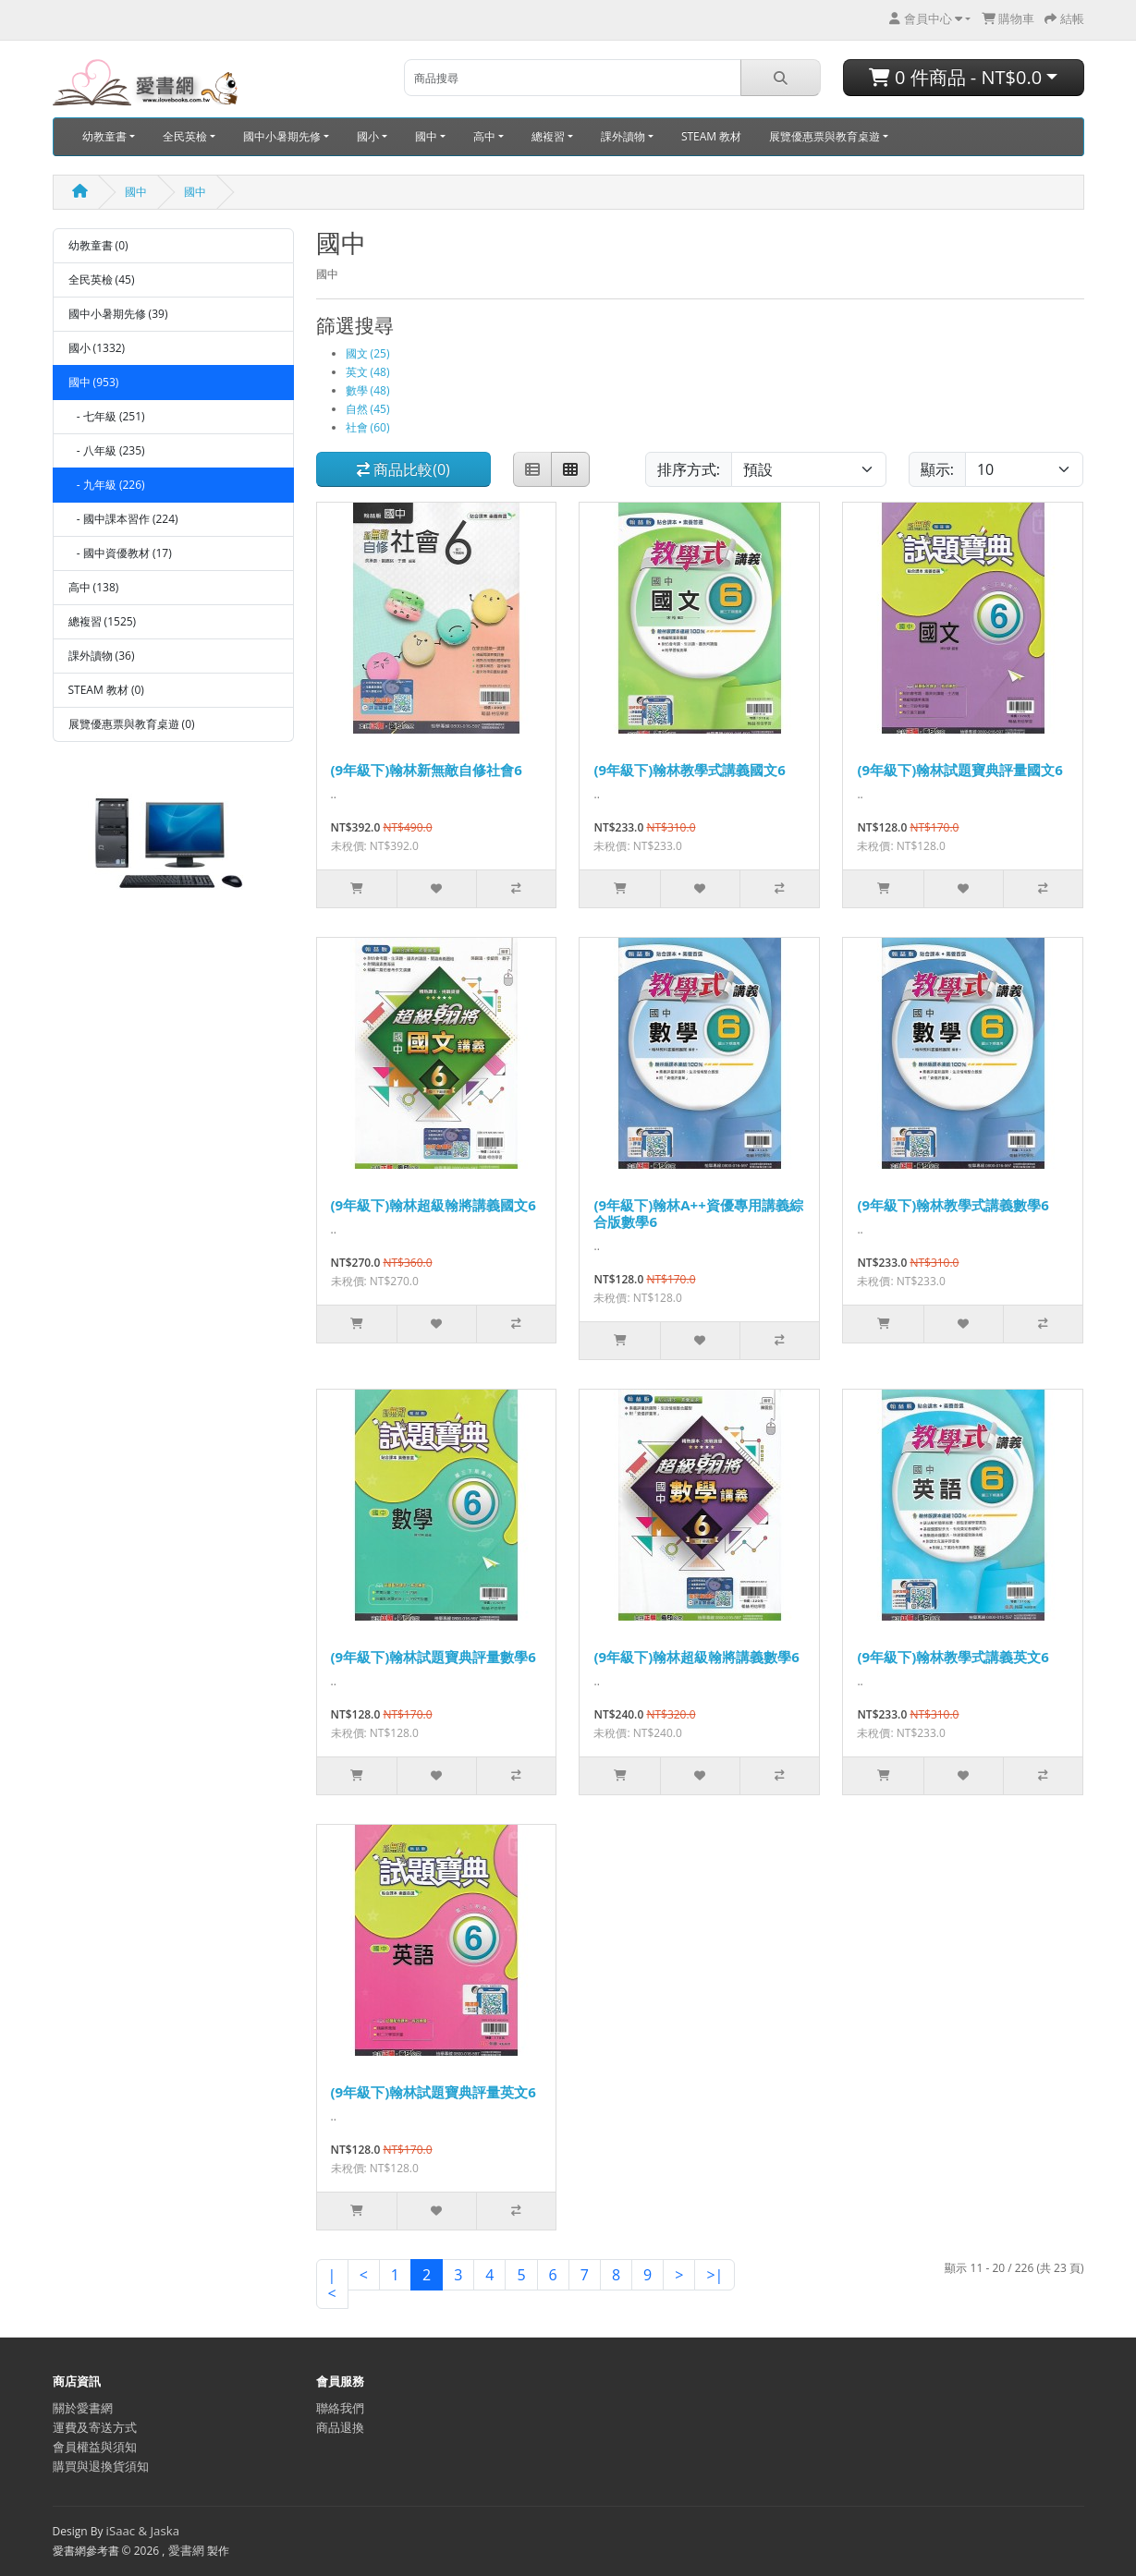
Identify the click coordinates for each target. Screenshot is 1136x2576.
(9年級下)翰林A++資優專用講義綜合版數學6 (697, 1213)
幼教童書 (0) (98, 245)
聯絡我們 (340, 2408)
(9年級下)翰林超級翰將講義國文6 (433, 1205)
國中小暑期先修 (282, 136)
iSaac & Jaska (142, 2530)
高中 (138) (93, 587)
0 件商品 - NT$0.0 (955, 77)
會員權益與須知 (95, 2446)
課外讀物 (623, 136)
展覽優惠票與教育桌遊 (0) (131, 724)
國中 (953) (93, 382)
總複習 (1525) (102, 621)
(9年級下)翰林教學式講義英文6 (952, 1656)
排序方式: (688, 469)
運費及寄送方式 (95, 2427)
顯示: (937, 469)
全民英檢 (185, 136)
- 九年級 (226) (106, 484)
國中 (426, 136)
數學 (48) (368, 390)
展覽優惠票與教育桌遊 (824, 136)
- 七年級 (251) (106, 416)
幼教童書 (104, 136)
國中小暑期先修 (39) (118, 314)
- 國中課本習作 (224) (123, 519)
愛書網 (186, 2550)
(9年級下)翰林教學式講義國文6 (689, 769)
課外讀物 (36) (101, 655)
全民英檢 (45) (101, 279)
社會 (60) (368, 427)
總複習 (548, 136)
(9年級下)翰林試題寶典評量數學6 (433, 1656)
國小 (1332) (97, 348)
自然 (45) (368, 409)
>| (714, 2275)
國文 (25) (368, 353)
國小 (368, 136)
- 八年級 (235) (106, 450)
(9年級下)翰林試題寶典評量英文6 (433, 2092)
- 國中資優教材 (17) (120, 553)
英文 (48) (368, 372)
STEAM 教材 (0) (106, 690)
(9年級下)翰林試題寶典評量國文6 (959, 769)
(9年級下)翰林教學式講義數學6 (952, 1205)
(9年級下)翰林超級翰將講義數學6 (696, 1656)
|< (332, 2284)
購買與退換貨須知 (101, 2466)
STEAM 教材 (711, 136)
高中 (484, 136)
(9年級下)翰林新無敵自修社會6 (426, 769)
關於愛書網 (83, 2408)
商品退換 (340, 2427)
